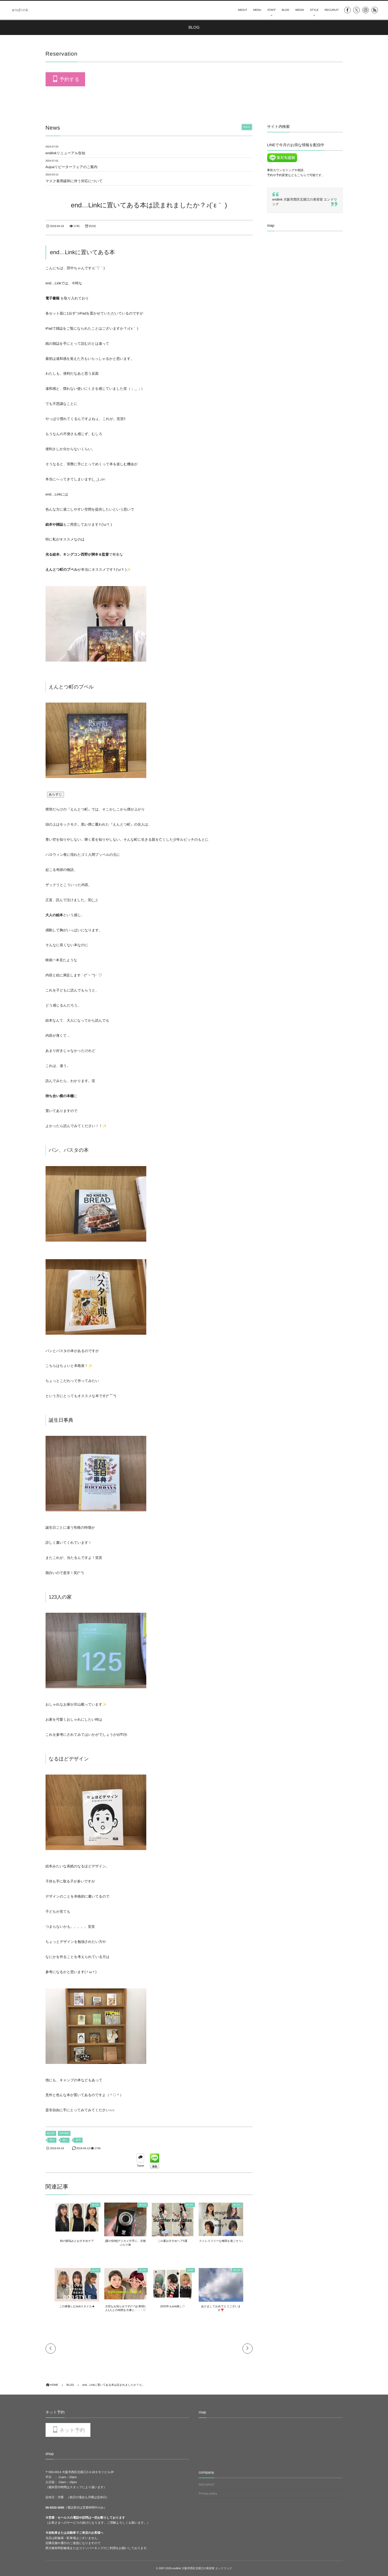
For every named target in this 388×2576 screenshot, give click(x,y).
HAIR (195, 2270)
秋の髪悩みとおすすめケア (70, 2241)
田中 (78, 2140)
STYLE (314, 10)
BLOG (285, 10)
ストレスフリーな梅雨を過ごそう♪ (228, 2241)
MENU (257, 10)
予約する (69, 79)
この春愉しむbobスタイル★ (70, 2306)
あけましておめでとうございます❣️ (228, 2306)
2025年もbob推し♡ (174, 2306)
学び (52, 2140)
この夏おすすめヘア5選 (175, 2241)
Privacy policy (208, 2493)
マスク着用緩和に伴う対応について (74, 181)
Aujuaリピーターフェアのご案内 (71, 167)
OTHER (64, 2133)
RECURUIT (332, 10)
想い (65, 2140)
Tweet (140, 2165)
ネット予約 (72, 2430)
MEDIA (299, 10)
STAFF (271, 10)
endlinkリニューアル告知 (65, 153)
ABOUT (242, 10)
